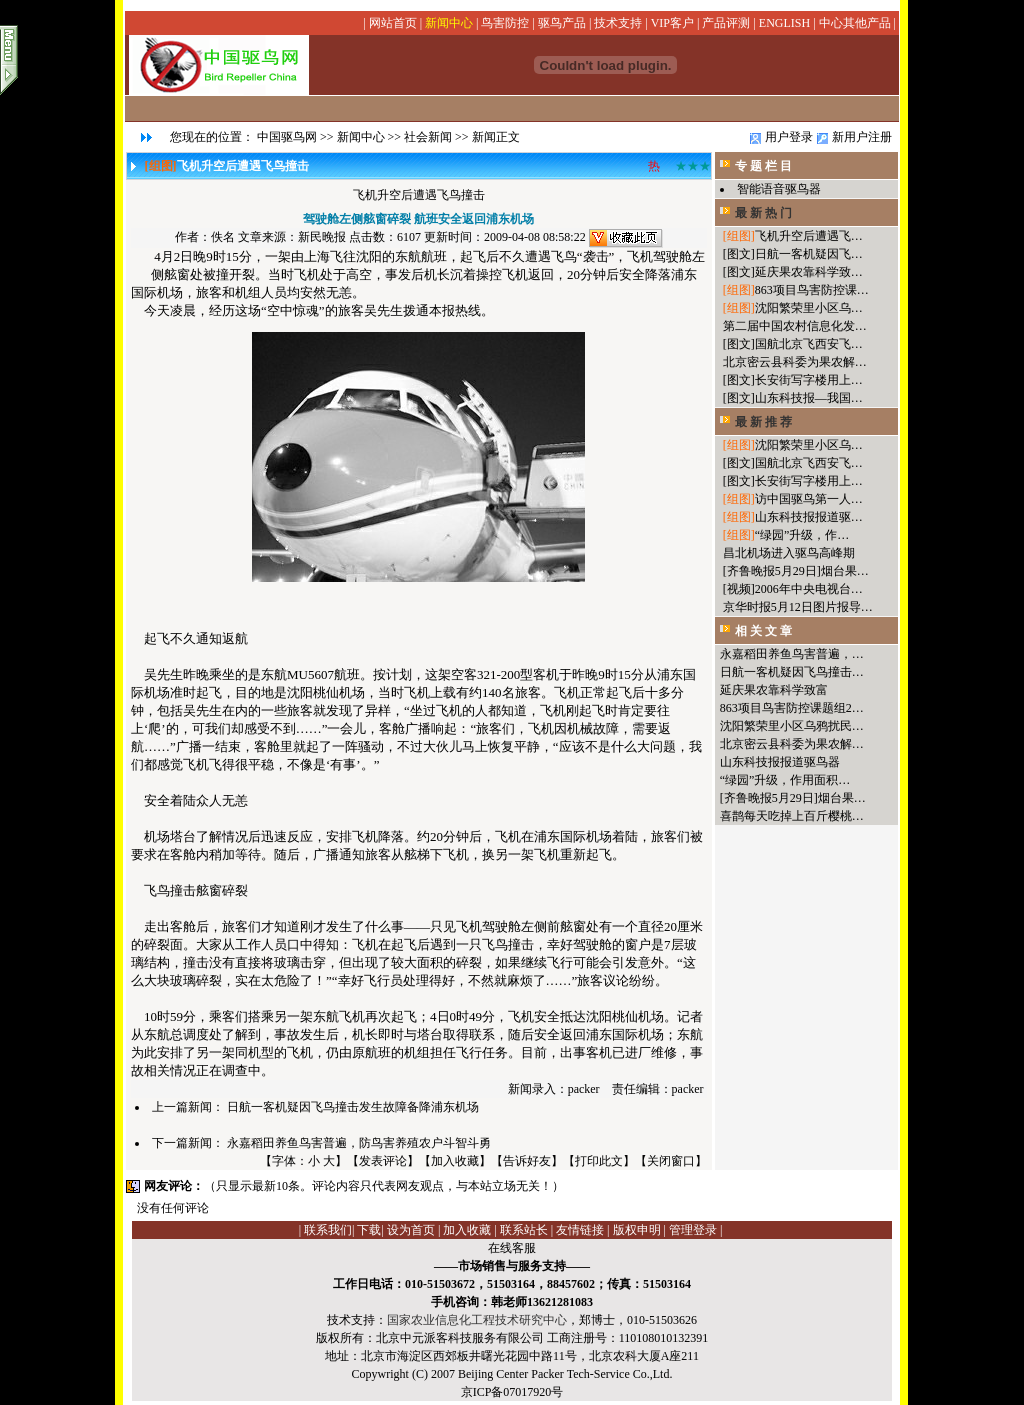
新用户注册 (862, 137)
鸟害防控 (505, 23)
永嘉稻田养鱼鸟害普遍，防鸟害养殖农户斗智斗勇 (359, 1143)
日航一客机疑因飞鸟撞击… (792, 672)
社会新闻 (428, 137)
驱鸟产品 (562, 23)
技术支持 (618, 23)
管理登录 (693, 1230)
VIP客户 (672, 23)
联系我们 (328, 1230)
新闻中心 (449, 23)
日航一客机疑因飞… (809, 254)
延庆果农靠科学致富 (774, 690)
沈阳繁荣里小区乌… (809, 308)
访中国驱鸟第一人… (809, 499)
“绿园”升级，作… (802, 535)
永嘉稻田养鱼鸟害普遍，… (792, 654)
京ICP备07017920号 (512, 1392)
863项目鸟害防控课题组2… (792, 708)
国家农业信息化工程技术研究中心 (477, 1320)
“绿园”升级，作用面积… (785, 780)
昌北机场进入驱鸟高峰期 (789, 553)
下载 (369, 1230)
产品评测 (726, 23)
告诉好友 (527, 1161)
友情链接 (580, 1230)
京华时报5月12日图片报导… (798, 607)
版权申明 (637, 1230)
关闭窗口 (671, 1161)
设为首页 (411, 1230)
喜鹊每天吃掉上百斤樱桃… (792, 816)
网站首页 (393, 23)
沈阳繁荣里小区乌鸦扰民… (792, 726)
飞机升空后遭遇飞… (809, 236)
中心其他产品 (855, 23)
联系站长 (524, 1230)
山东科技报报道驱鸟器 (780, 762)
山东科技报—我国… (809, 398)
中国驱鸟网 (287, 137)
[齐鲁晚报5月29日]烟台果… (796, 571)
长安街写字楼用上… (809, 380)
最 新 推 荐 (763, 422)
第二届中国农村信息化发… (795, 326)
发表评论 (383, 1161)
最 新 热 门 (763, 213)
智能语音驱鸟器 (779, 189)
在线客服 (512, 1248)
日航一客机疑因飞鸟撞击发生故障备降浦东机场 (353, 1107)
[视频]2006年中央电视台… (793, 589)
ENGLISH (784, 23)
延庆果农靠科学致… (809, 272)
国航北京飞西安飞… (809, 344)
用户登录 (789, 137)
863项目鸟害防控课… (812, 290)
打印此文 (599, 1161)
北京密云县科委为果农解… (795, 362)
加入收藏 (455, 1161)
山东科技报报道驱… (809, 517)
